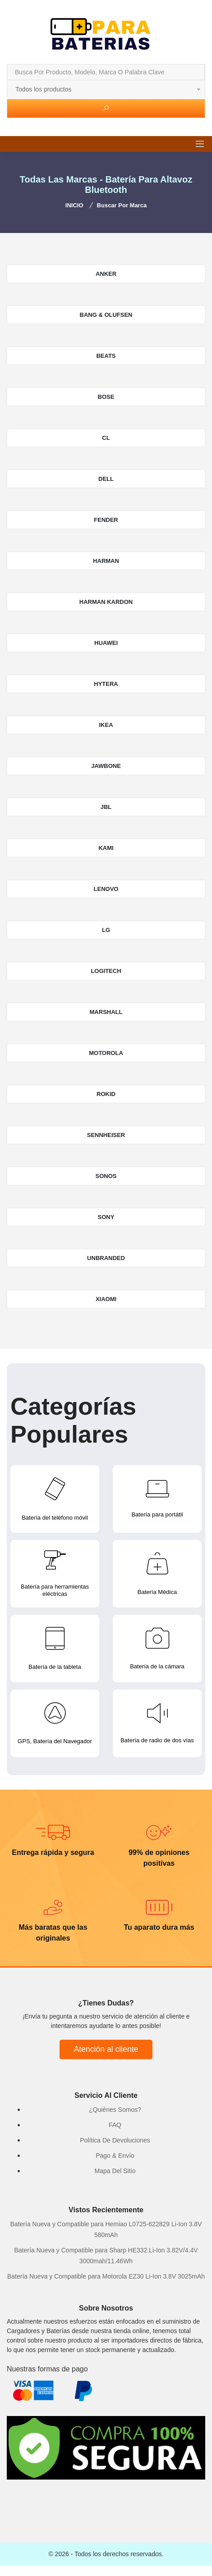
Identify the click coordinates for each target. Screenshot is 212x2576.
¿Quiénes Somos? (115, 2109)
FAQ (115, 2124)
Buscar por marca (122, 205)
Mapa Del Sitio (114, 2170)
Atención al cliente (106, 2049)
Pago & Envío (115, 2155)
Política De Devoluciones (115, 2140)
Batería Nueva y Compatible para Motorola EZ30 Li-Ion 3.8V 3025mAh (106, 2276)
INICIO (74, 205)
